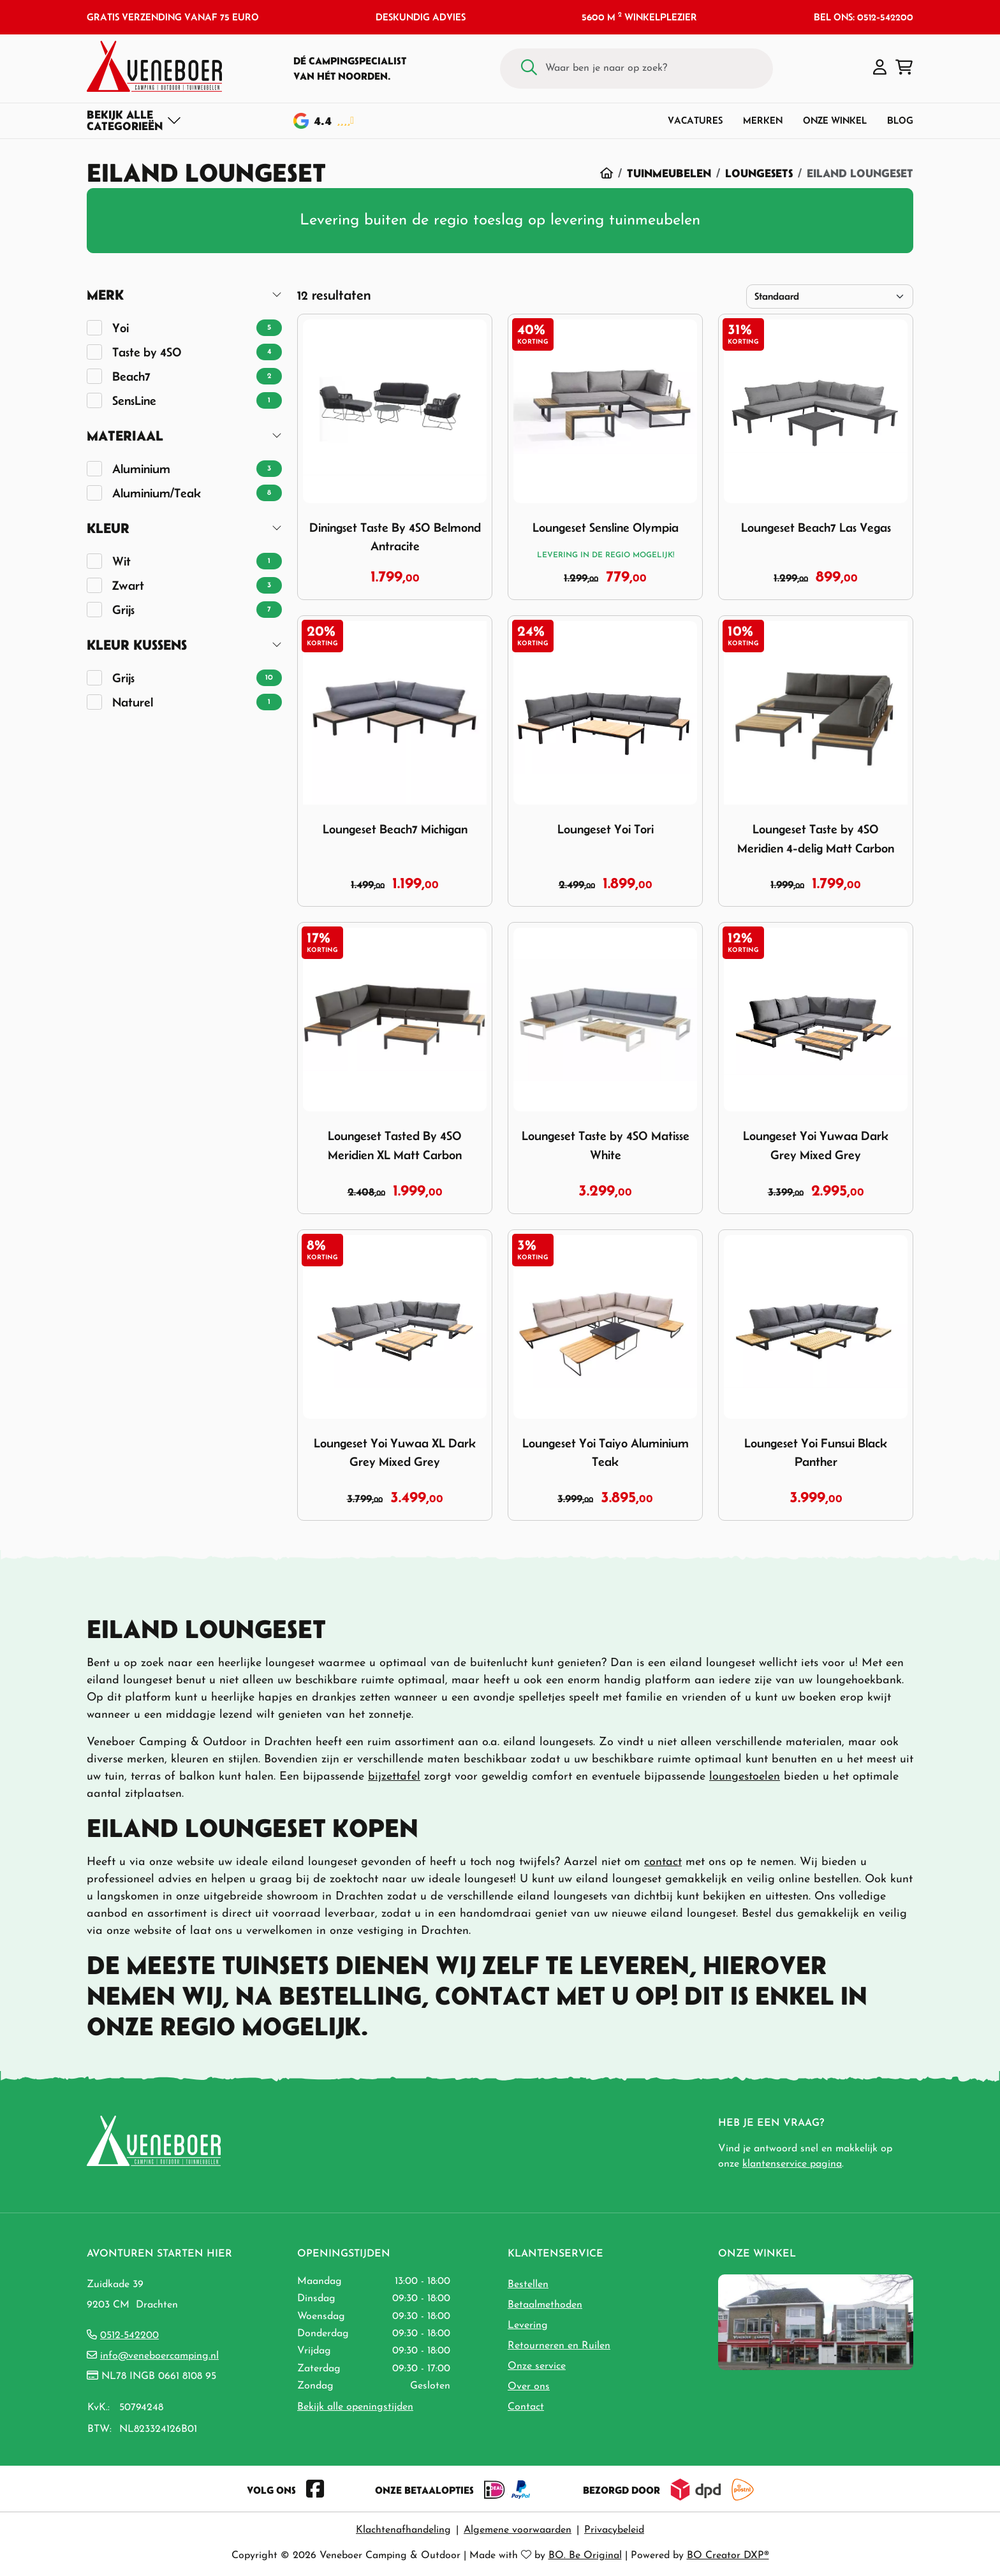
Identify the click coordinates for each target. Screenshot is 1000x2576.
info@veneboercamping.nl (159, 2356)
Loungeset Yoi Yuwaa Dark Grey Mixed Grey (815, 1145)
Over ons (529, 2387)
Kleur (108, 528)
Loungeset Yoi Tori (605, 829)
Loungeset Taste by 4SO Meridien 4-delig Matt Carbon (815, 838)
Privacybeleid (614, 2530)
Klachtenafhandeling (403, 2530)
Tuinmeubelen (669, 173)
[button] (879, 68)
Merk (105, 295)
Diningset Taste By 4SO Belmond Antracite (395, 536)
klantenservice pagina (792, 2164)
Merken (763, 120)
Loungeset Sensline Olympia (606, 527)
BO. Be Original (585, 2555)
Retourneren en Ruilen (559, 2346)
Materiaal (125, 436)
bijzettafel (394, 1777)
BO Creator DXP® (728, 2555)
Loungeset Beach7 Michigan (395, 829)
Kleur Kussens (137, 645)
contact (663, 1862)
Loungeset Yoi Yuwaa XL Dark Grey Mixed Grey (395, 1452)
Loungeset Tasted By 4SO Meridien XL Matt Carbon (395, 1145)
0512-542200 (129, 2336)
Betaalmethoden (545, 2305)
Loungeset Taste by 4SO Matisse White (605, 1145)
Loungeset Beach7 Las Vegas (816, 527)
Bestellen (528, 2285)
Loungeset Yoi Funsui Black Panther (815, 1452)
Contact (526, 2407)
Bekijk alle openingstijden (355, 2407)
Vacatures (695, 120)
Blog (900, 120)
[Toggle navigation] (134, 120)
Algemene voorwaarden (517, 2530)
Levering (528, 2325)
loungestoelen (744, 1777)
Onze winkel (835, 120)
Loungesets (759, 173)
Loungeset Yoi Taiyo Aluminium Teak (605, 1452)
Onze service (537, 2366)
